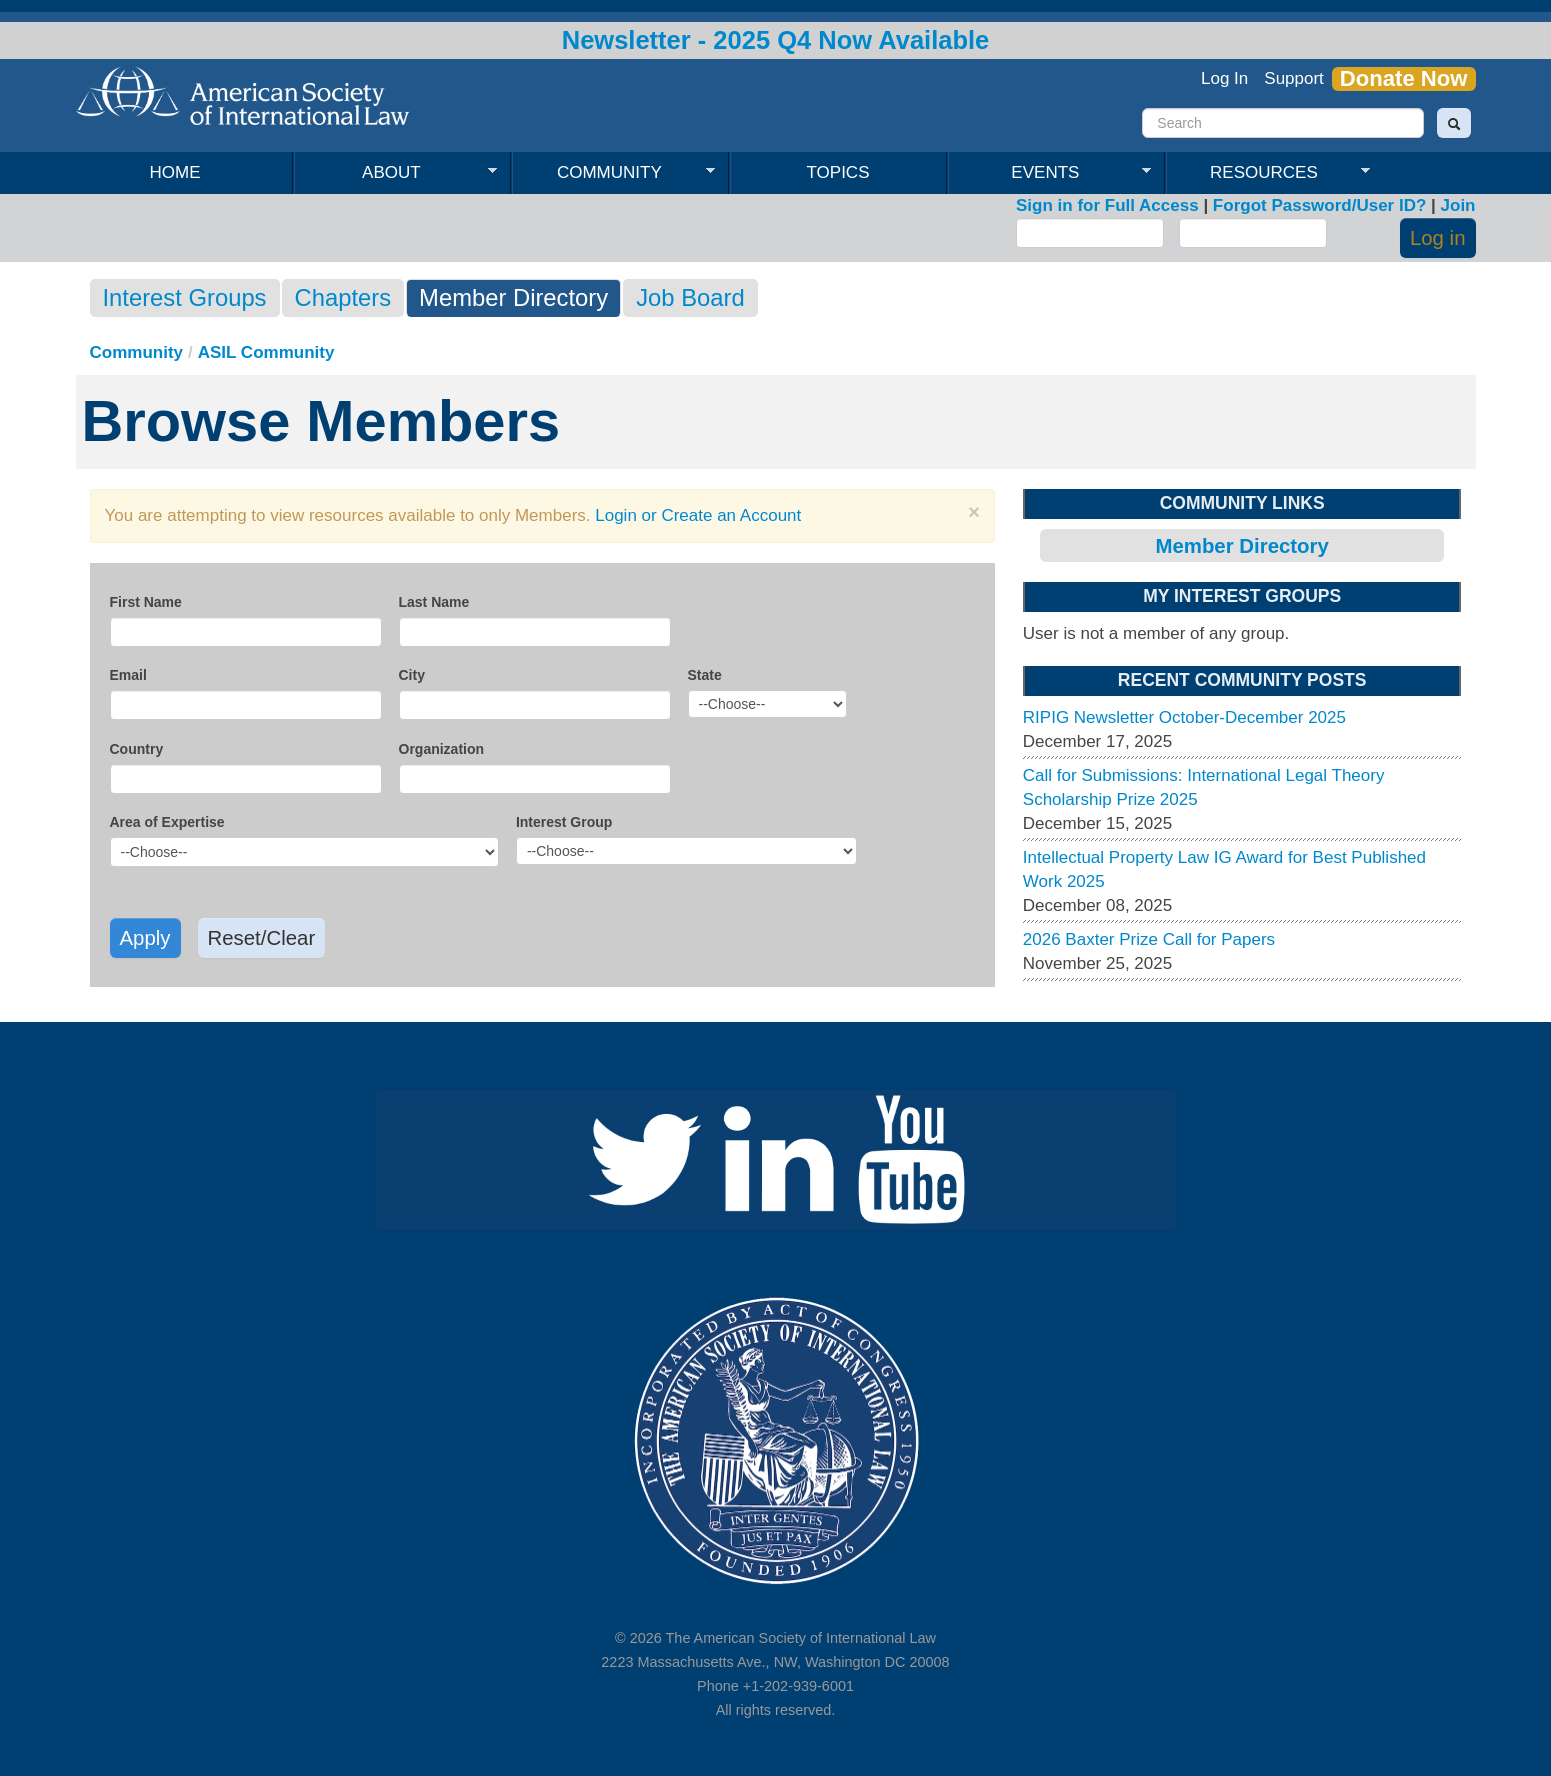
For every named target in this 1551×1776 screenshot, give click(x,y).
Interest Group (564, 822)
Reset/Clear (262, 938)
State (705, 675)
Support (1294, 78)
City (412, 675)
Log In (1224, 78)
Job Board (690, 297)
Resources (1268, 173)
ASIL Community (266, 352)
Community (613, 173)
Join (1458, 205)
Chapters (343, 297)
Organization (442, 749)
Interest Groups (185, 297)
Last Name (434, 602)
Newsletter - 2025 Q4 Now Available (776, 40)
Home (175, 172)
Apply (145, 938)
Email (128, 675)
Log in (1438, 238)
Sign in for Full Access (1107, 205)
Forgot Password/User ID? (1319, 205)
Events (1049, 173)
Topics (838, 172)
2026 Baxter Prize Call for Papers (1149, 939)
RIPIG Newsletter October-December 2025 (1184, 717)
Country (137, 749)
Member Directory (513, 297)
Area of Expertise (167, 822)
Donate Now (1404, 79)
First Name (146, 602)
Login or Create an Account (698, 515)
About (395, 173)
